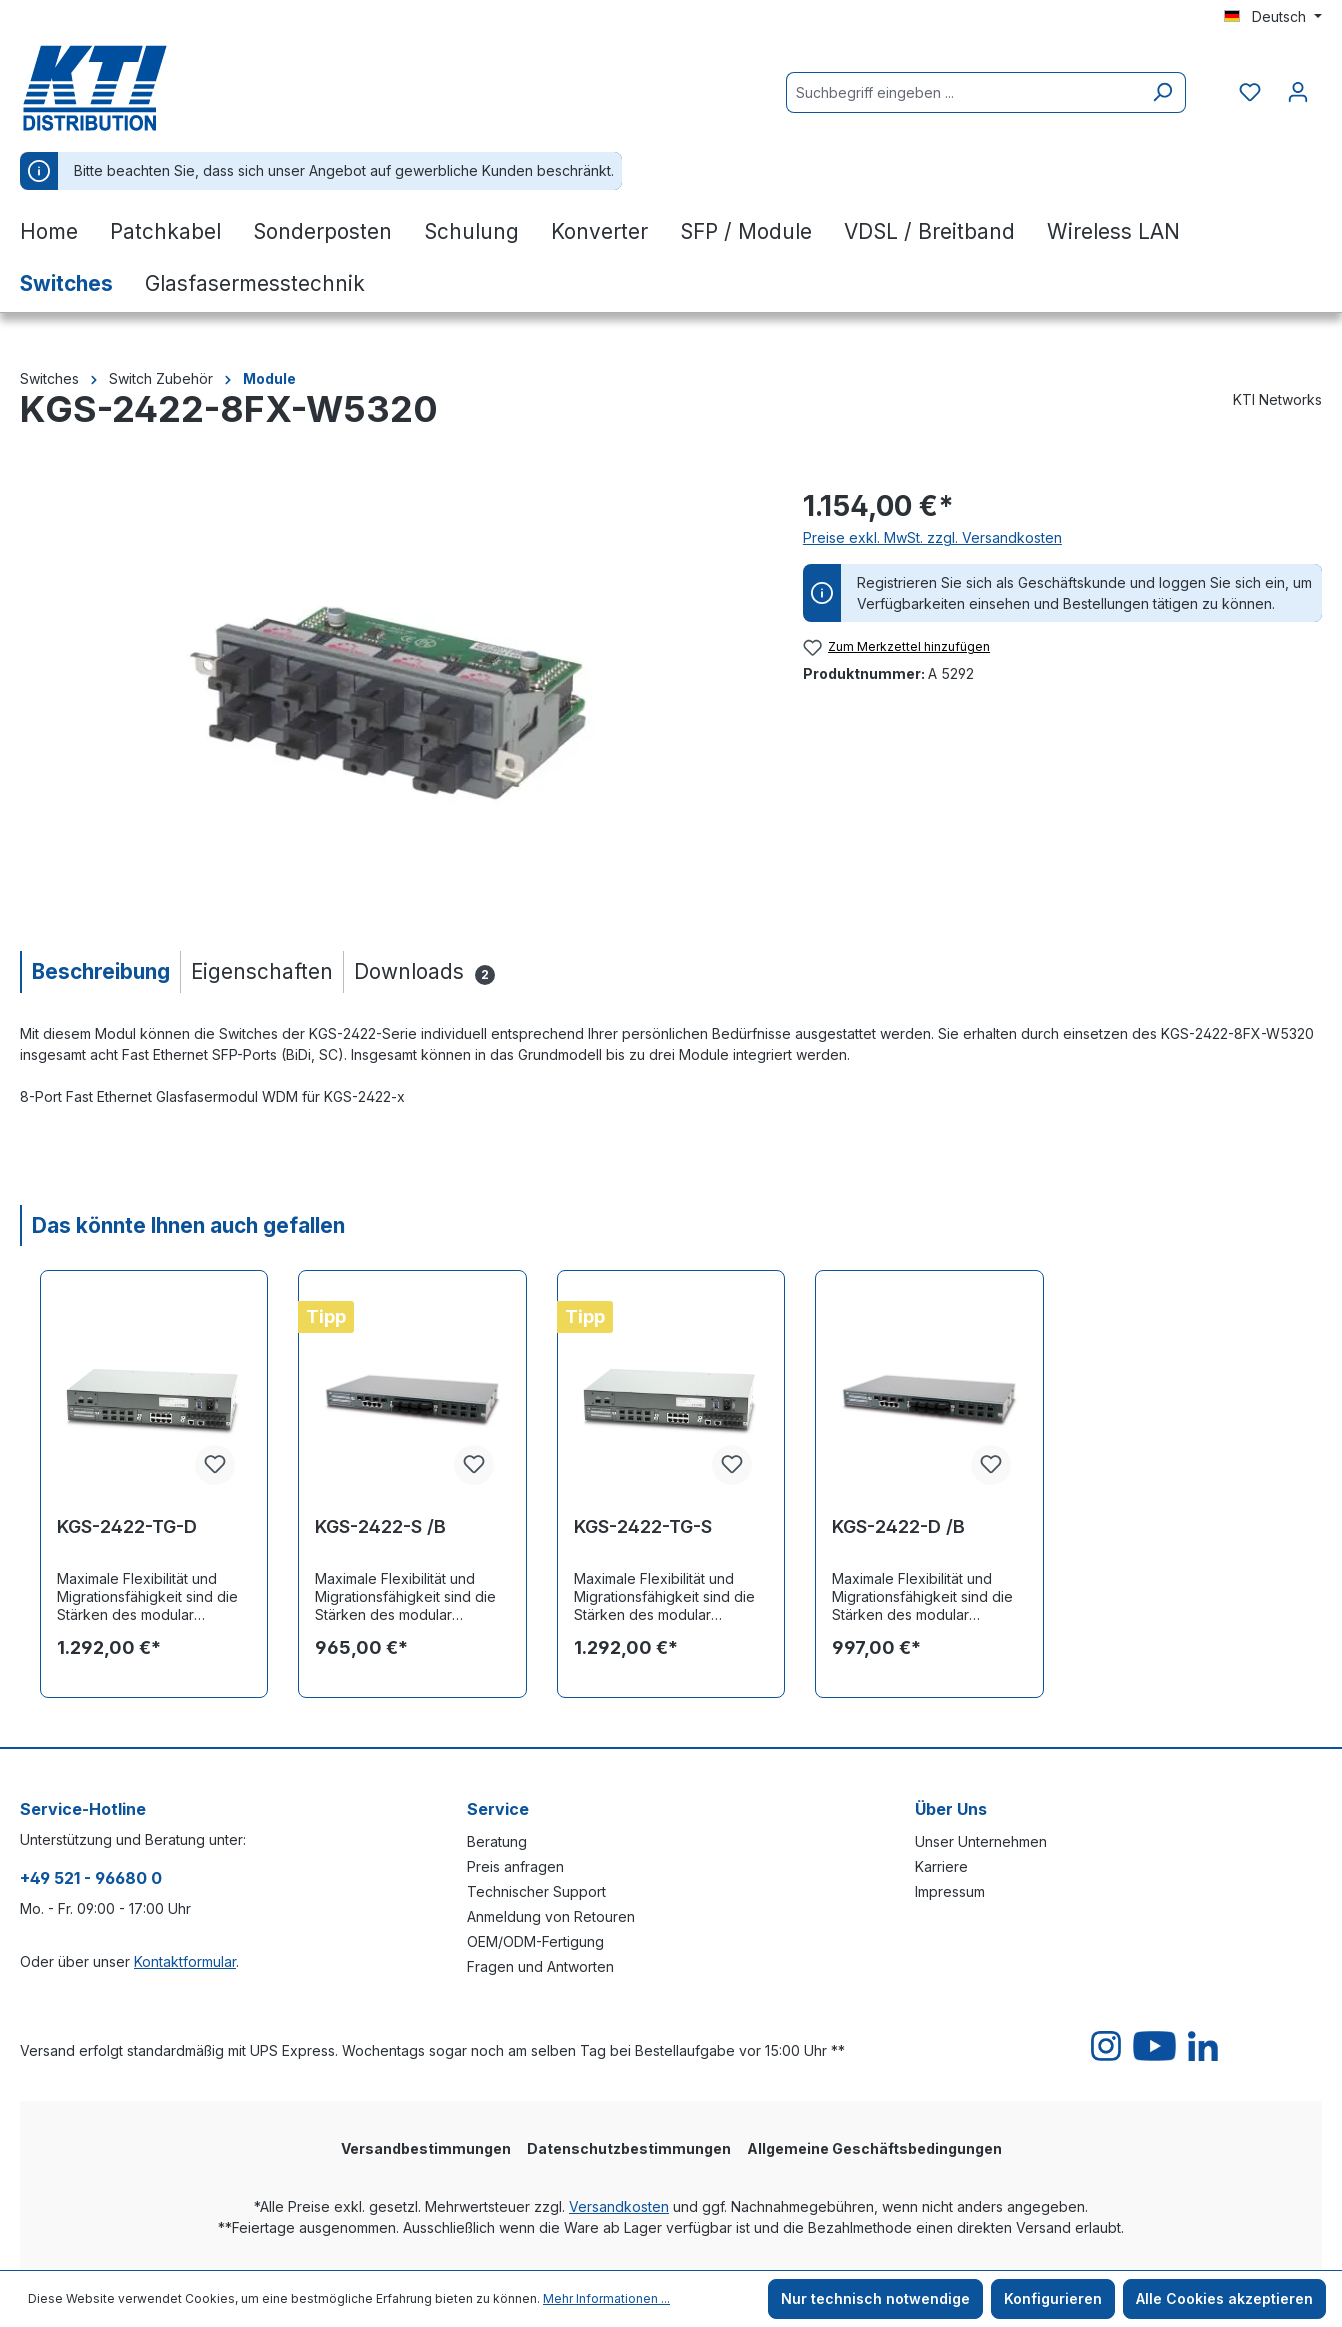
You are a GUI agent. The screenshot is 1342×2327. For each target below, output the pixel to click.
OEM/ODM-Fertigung (535, 1941)
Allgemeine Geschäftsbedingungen (874, 2148)
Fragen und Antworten (540, 1966)
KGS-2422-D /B (898, 1526)
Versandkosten (619, 2206)
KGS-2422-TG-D (127, 1526)
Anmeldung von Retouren (551, 1916)
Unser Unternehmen (981, 1841)
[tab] (100, 971)
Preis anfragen (515, 1866)
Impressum (950, 1891)
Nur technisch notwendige (875, 2298)
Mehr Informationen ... (606, 2298)
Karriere (941, 1866)
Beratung (497, 1841)
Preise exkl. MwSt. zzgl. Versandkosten (932, 537)
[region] (391, 700)
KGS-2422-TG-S (643, 1526)
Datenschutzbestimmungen (629, 2148)
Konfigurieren (1053, 2298)
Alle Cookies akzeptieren (1224, 2298)
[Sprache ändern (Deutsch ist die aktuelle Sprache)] (1273, 17)
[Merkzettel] (1250, 92)
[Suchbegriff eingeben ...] (963, 92)
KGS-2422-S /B (380, 1526)
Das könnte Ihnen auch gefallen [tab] (188, 1225)
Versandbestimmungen (426, 2148)
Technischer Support (536, 1891)
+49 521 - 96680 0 (91, 1878)
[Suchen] (1162, 92)
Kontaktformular (185, 1961)
